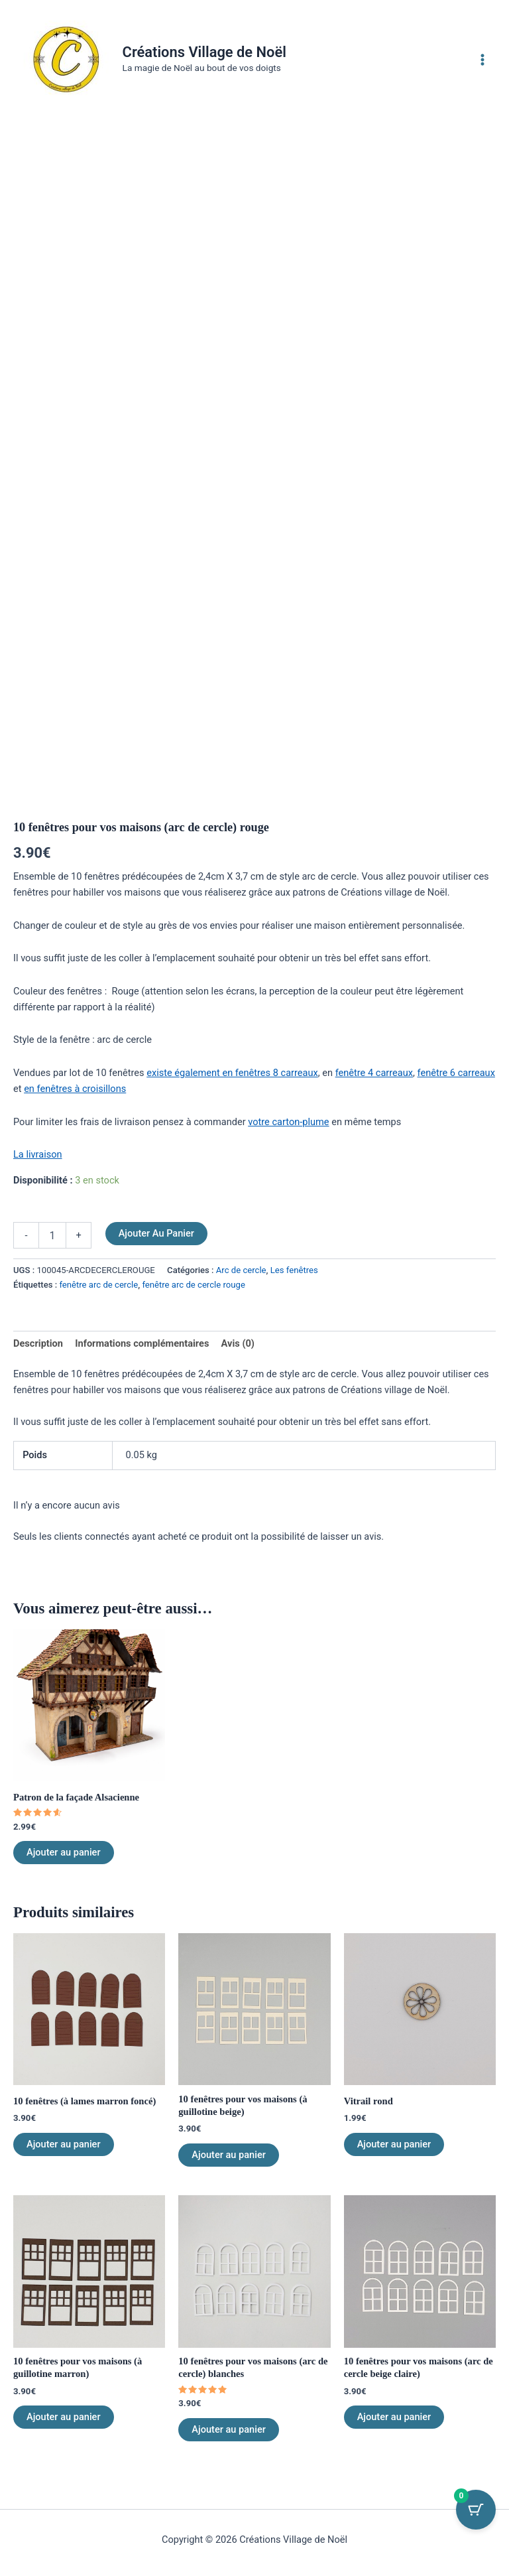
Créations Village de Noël (211, 52)
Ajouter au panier (156, 1233)
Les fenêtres (294, 1271)
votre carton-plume (288, 1122)
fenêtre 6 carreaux (456, 1073)
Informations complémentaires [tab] (142, 1344)
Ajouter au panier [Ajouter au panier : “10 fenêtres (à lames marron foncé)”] (64, 2144)
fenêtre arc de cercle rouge (193, 1285)
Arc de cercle (241, 1271)
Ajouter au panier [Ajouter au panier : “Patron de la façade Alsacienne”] (64, 1853)
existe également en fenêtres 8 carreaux (232, 1073)
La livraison (37, 1155)
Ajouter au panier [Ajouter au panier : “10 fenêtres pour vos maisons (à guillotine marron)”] (64, 2417)
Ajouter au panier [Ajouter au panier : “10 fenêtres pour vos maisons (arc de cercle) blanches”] (229, 2430)
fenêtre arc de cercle (98, 1285)
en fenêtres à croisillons (75, 1089)
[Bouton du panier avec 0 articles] (476, 2510)
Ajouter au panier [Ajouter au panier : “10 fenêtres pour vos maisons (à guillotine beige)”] (229, 2155)
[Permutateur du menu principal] (482, 59)
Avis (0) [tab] (237, 1344)
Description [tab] (38, 1344)
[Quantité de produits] (52, 1235)
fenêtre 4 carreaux (374, 1073)
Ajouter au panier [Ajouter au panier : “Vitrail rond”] (394, 2144)
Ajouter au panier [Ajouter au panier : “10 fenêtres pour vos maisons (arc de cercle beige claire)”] (394, 2417)
